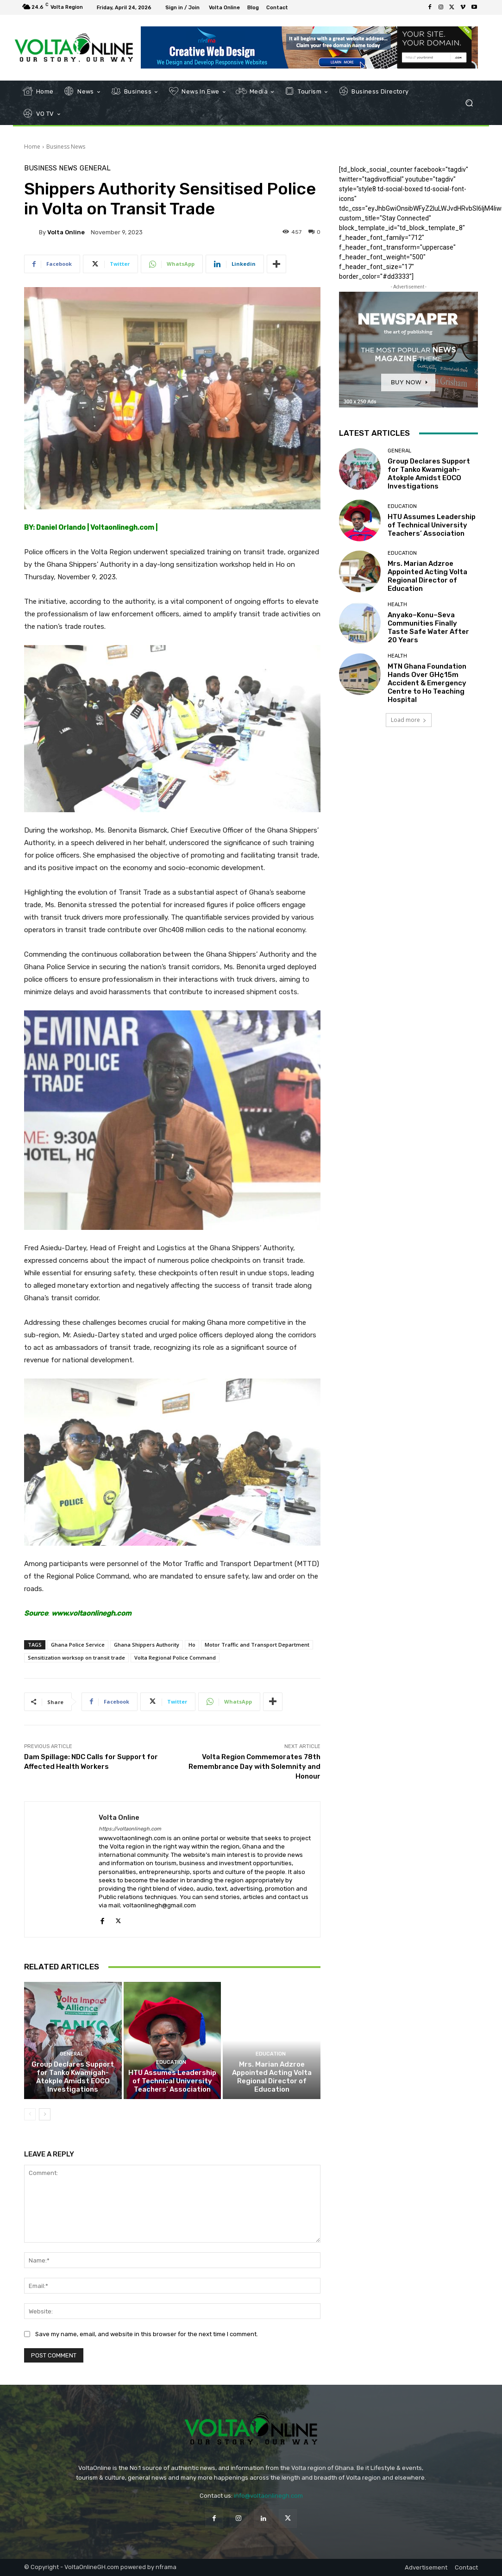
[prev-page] (30, 2114)
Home (32, 146)
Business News (65, 146)
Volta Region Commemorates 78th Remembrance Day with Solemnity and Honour (254, 1766)
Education (171, 2062)
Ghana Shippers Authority (146, 1644)
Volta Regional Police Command (175, 1657)
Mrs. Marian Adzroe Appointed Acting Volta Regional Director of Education (272, 2076)
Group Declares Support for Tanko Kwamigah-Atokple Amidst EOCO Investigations (72, 2076)
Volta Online (66, 232)
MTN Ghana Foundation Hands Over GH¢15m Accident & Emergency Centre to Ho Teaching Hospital (427, 683)
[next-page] (44, 2114)
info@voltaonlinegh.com (268, 2495)
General (95, 168)
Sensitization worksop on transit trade (76, 1657)
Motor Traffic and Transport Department (257, 1644)
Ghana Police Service (78, 1644)
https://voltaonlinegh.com (130, 1828)
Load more (409, 720)
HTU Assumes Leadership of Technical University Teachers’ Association (172, 2080)
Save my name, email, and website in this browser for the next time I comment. (146, 2334)
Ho (191, 1644)
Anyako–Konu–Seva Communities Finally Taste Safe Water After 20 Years (428, 627)
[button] (469, 103)
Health (397, 604)
